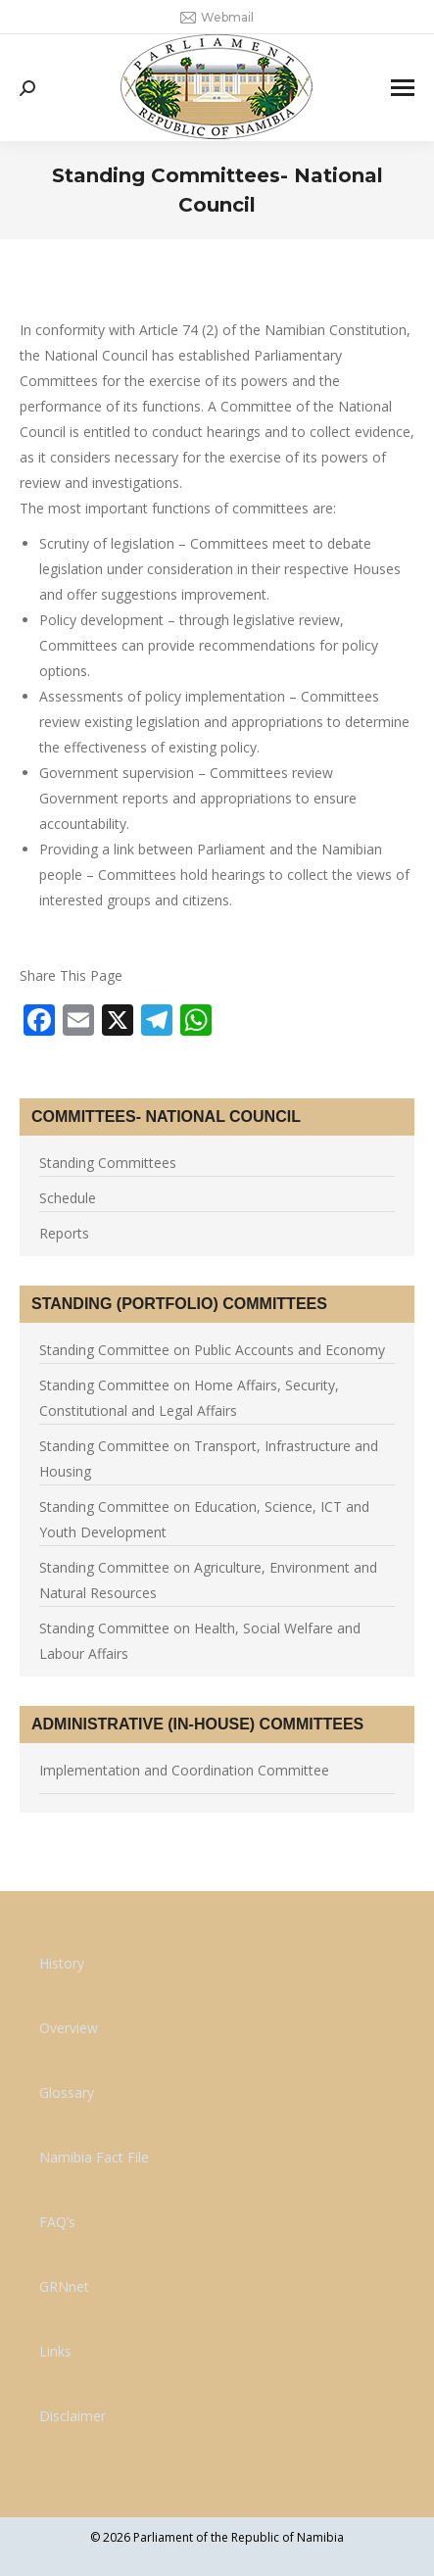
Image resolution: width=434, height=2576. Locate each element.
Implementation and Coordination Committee (184, 1770)
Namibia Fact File (94, 2157)
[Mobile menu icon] (402, 87)
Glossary (66, 2092)
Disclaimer (72, 2415)
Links (55, 2351)
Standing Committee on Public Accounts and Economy (212, 1349)
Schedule (67, 1198)
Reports (64, 1233)
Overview (68, 2027)
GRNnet (64, 2286)
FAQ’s (57, 2221)
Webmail (217, 17)
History (61, 1963)
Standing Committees (107, 1162)
